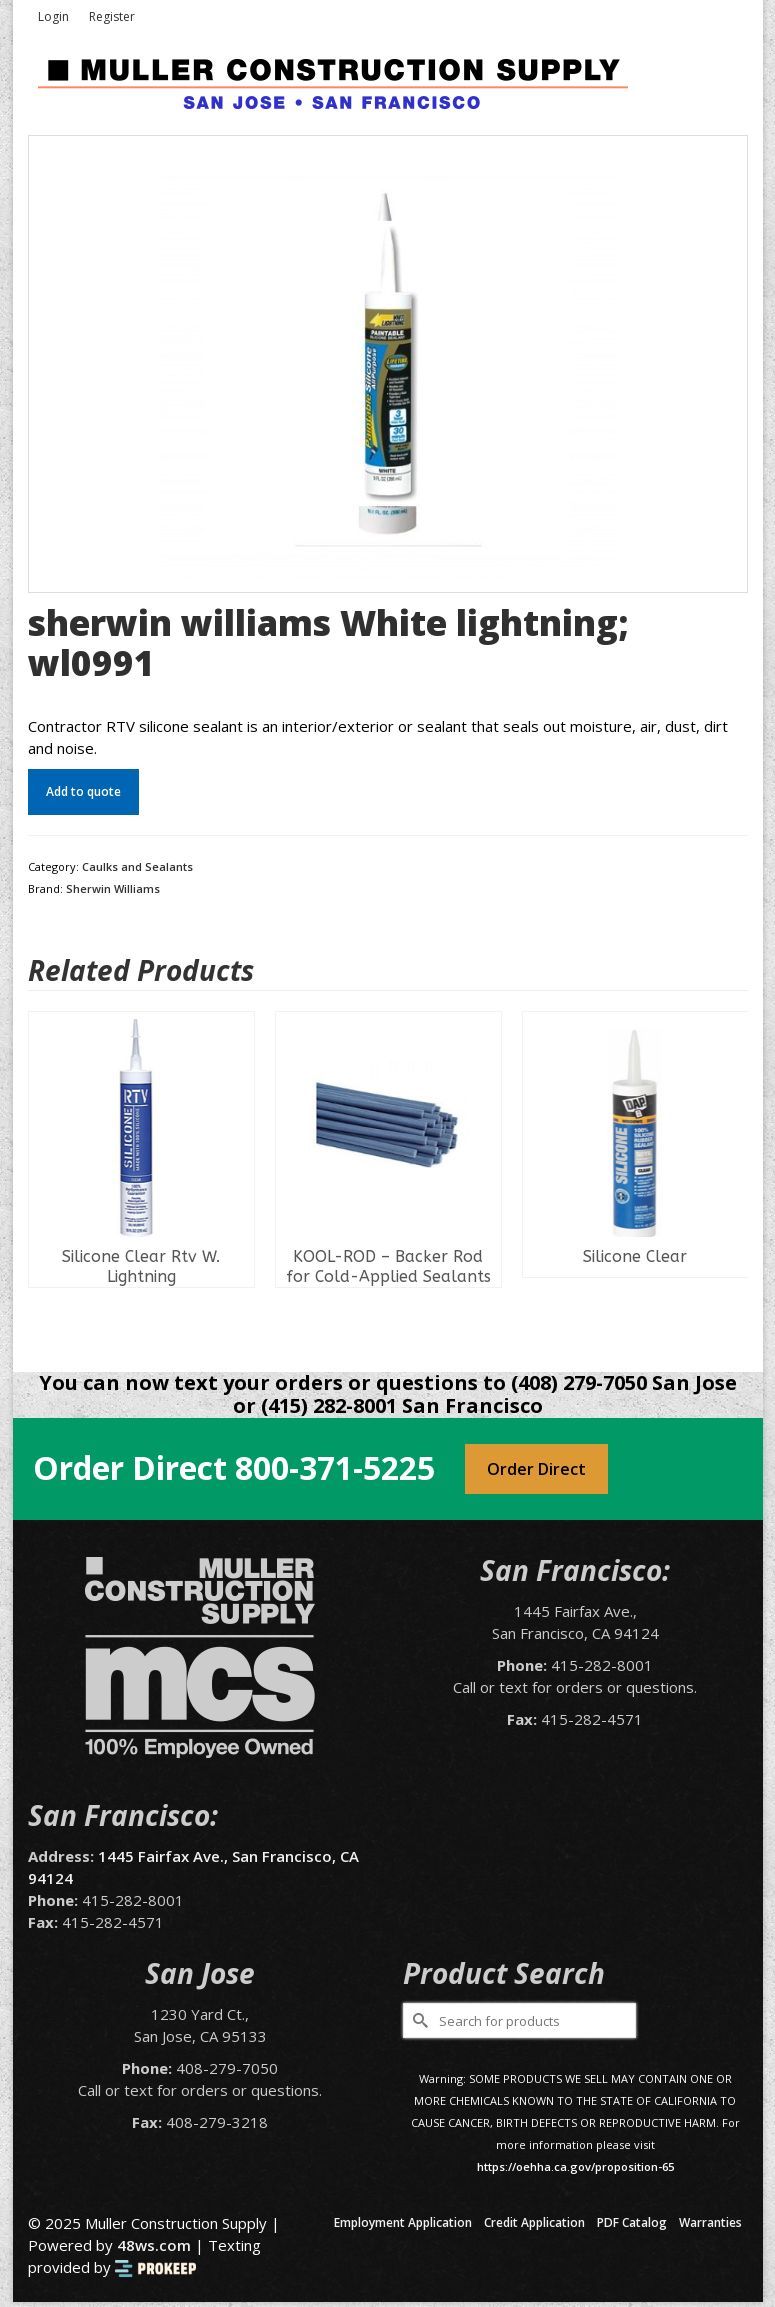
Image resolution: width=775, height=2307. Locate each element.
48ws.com (154, 2245)
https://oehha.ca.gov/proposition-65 (575, 2166)
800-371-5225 (335, 1467)
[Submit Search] (418, 2020)
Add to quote (83, 791)
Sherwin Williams (113, 888)
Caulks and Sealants (137, 866)
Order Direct (536, 1469)
